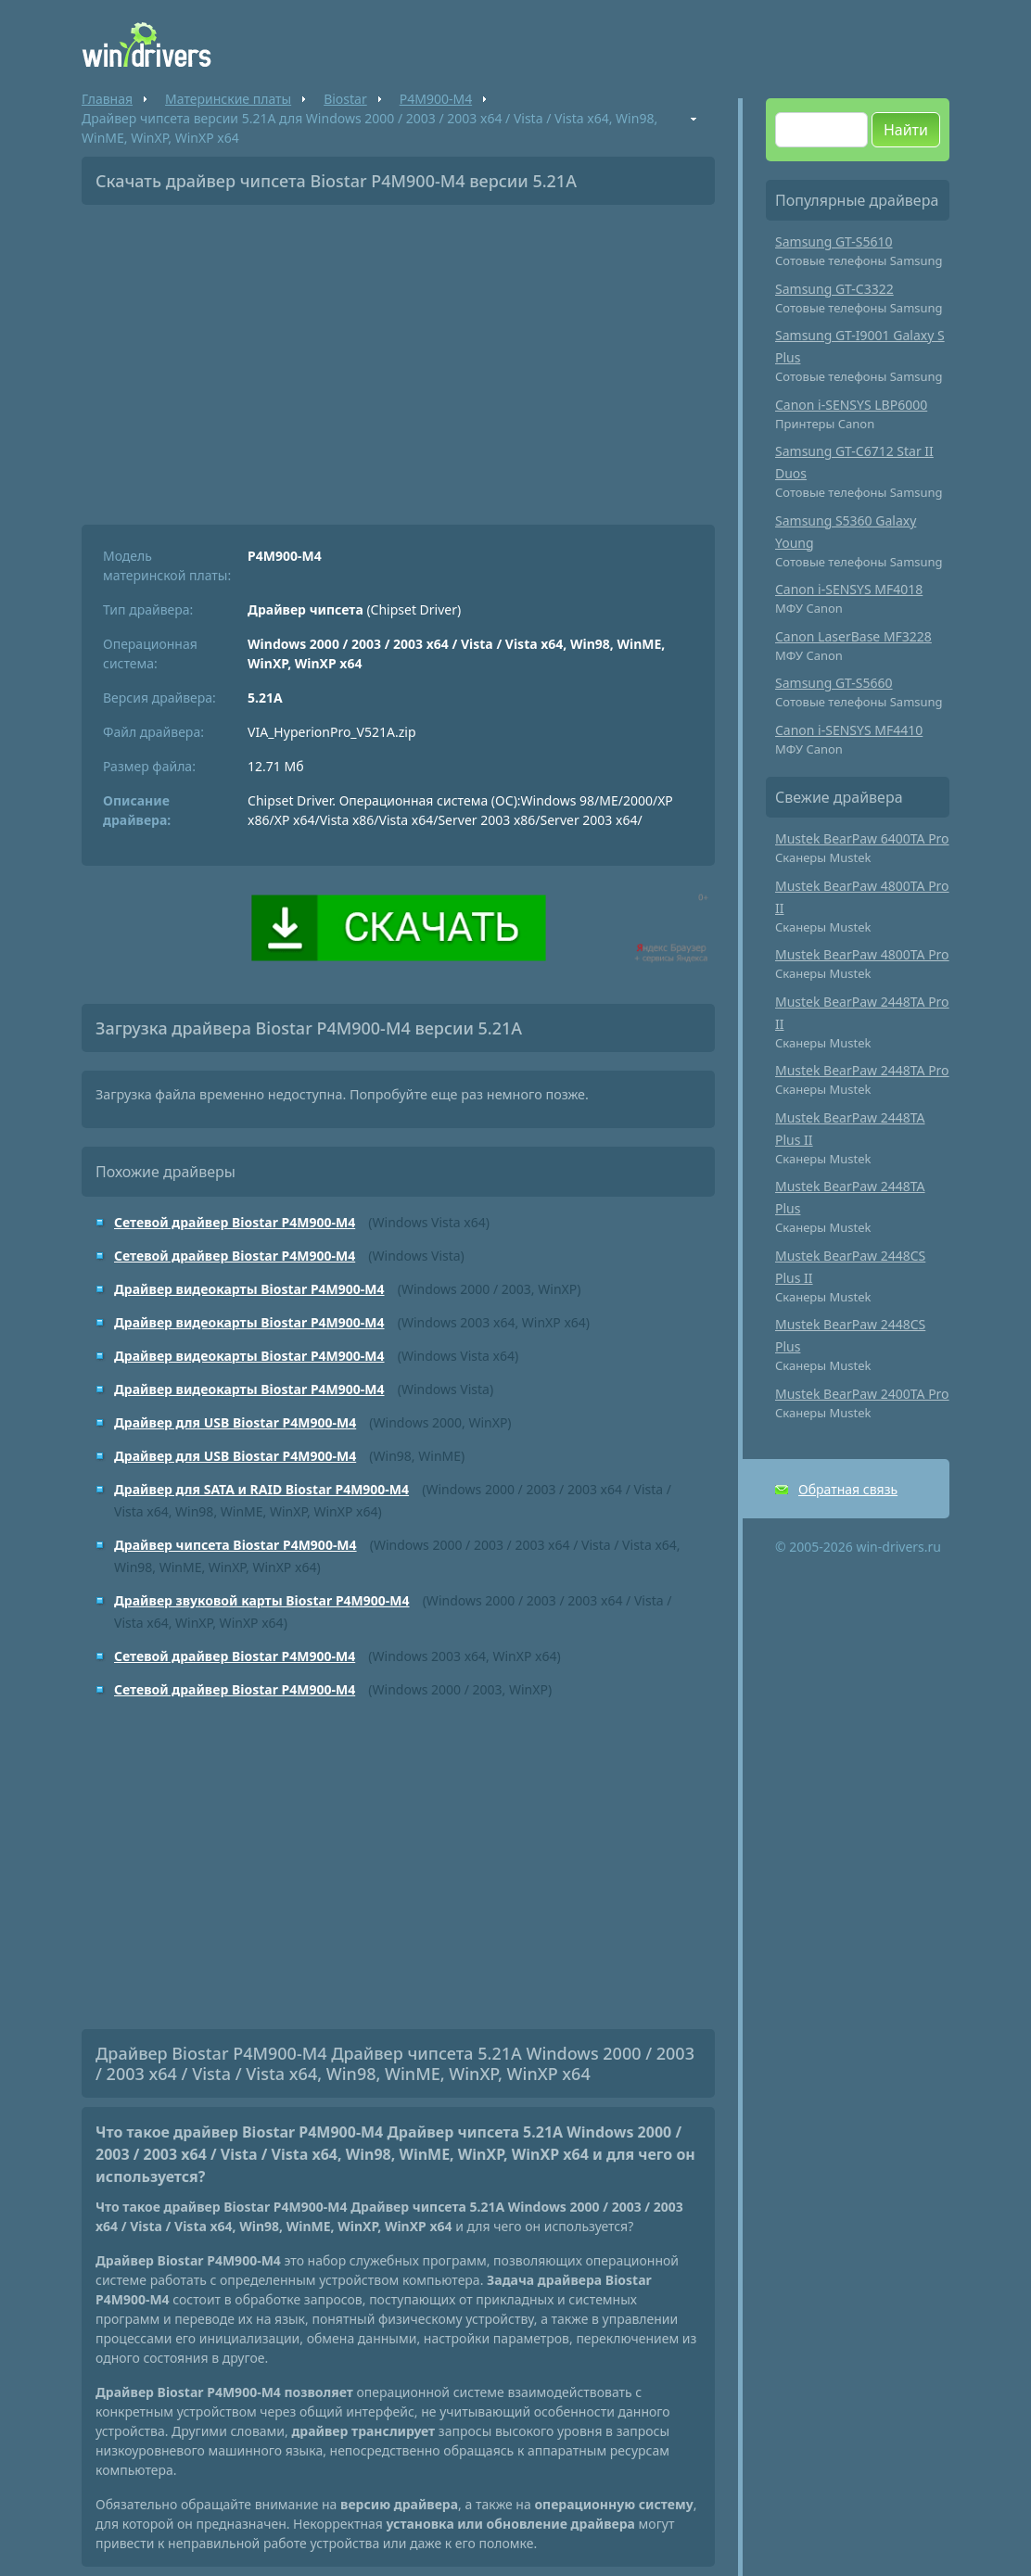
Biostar (345, 99)
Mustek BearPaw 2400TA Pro (862, 1393)
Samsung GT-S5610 (834, 241)
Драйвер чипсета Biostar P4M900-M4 (235, 1545)
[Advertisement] (398, 358)
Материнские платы (228, 99)
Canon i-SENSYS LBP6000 (851, 404)
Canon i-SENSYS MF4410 (849, 730)
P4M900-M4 (436, 99)
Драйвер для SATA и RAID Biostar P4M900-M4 (261, 1489)
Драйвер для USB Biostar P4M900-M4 (235, 1422)
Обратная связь (847, 1489)
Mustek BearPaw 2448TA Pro (862, 1070)
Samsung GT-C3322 (834, 289)
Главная (107, 99)
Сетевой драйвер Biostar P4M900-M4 (234, 1222)
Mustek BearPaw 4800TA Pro (862, 954)
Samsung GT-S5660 (834, 683)
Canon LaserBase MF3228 (853, 636)
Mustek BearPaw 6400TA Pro (862, 838)
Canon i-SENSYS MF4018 (849, 589)
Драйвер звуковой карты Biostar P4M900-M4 (262, 1600)
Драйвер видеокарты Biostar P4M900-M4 (249, 1289)
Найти (906, 130)
